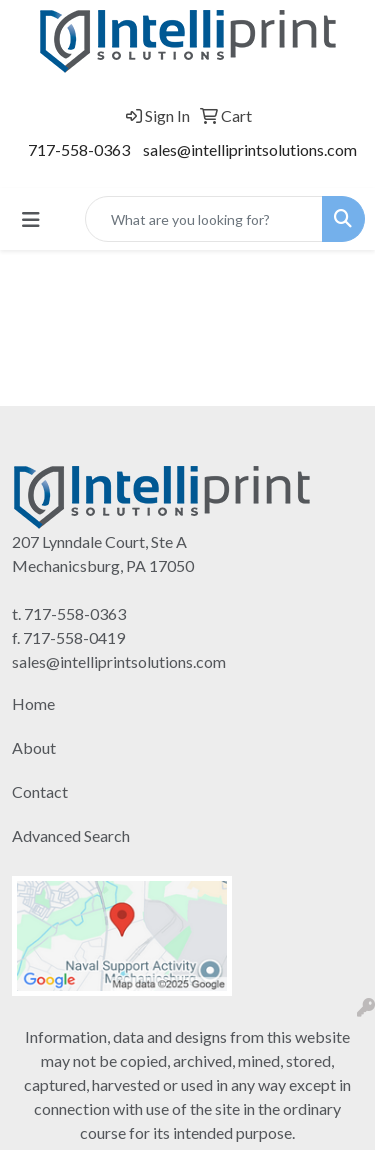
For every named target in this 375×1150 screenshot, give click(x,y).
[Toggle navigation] (31, 219)
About (34, 747)
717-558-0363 (79, 149)
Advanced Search (71, 835)
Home (33, 703)
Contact (40, 791)
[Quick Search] (204, 219)
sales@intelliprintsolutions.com (250, 149)
